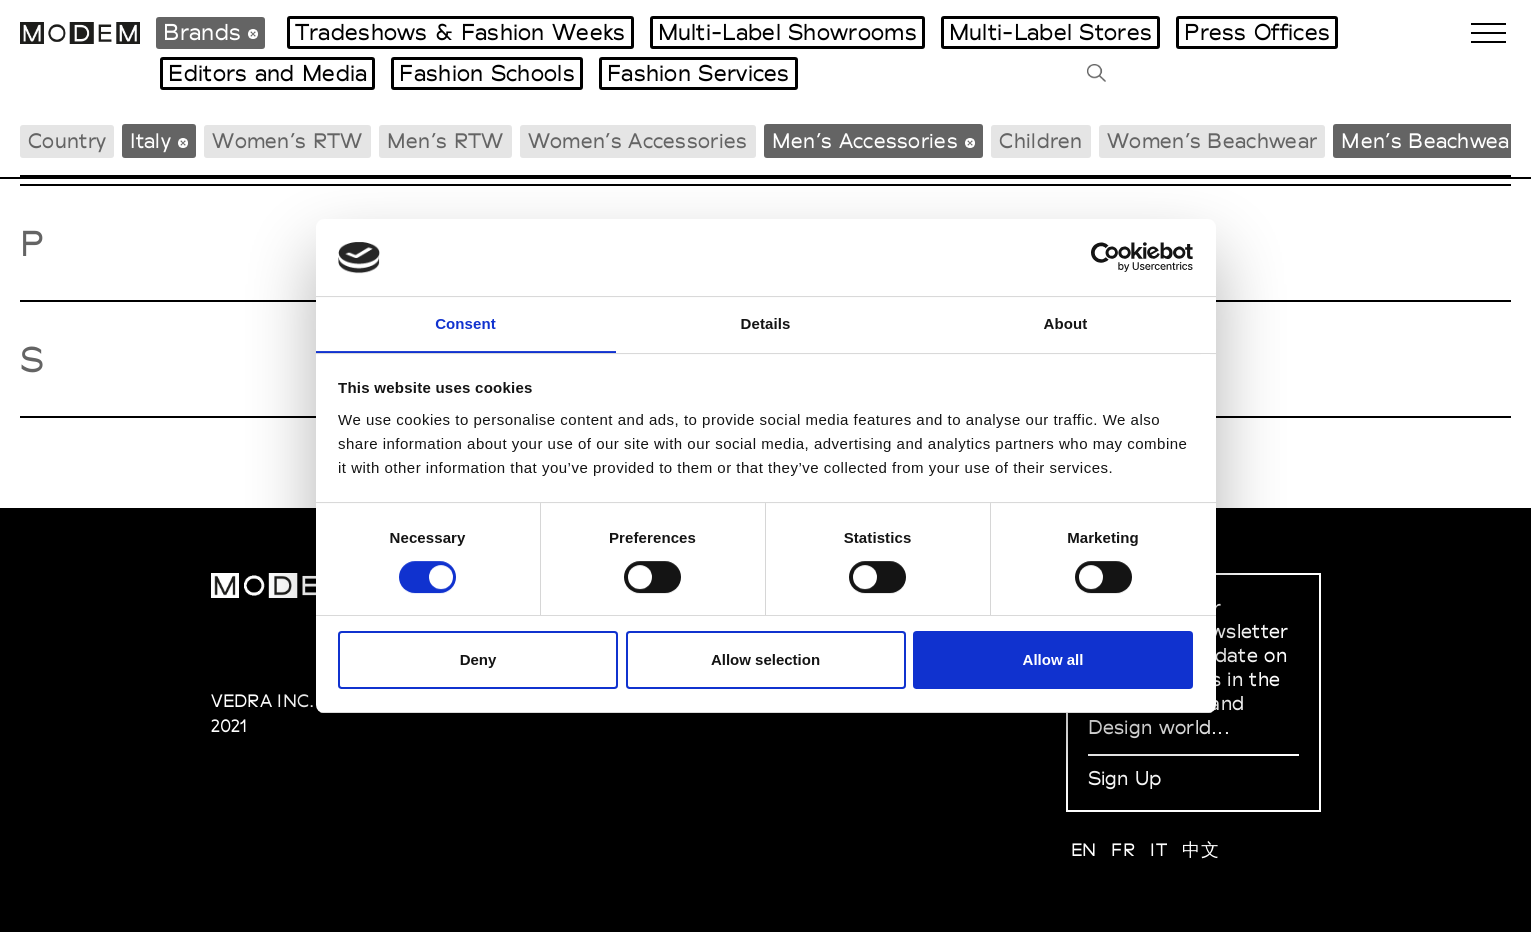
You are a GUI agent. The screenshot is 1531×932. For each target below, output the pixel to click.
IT (1158, 849)
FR (1123, 849)
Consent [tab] (465, 322)
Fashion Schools (487, 73)
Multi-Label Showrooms (787, 32)
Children (1040, 140)
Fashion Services (698, 73)
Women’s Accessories (638, 140)
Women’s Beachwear (1212, 140)
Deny (478, 660)
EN (1084, 849)
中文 (1200, 849)
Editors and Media (267, 73)
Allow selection (765, 660)
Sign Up (1125, 778)
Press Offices (1257, 32)
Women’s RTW (287, 140)
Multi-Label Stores (1050, 32)
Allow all (1053, 660)
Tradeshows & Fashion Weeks (460, 32)
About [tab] (1066, 322)
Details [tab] (766, 322)
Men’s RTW (445, 140)
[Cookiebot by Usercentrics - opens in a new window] (1105, 257)
